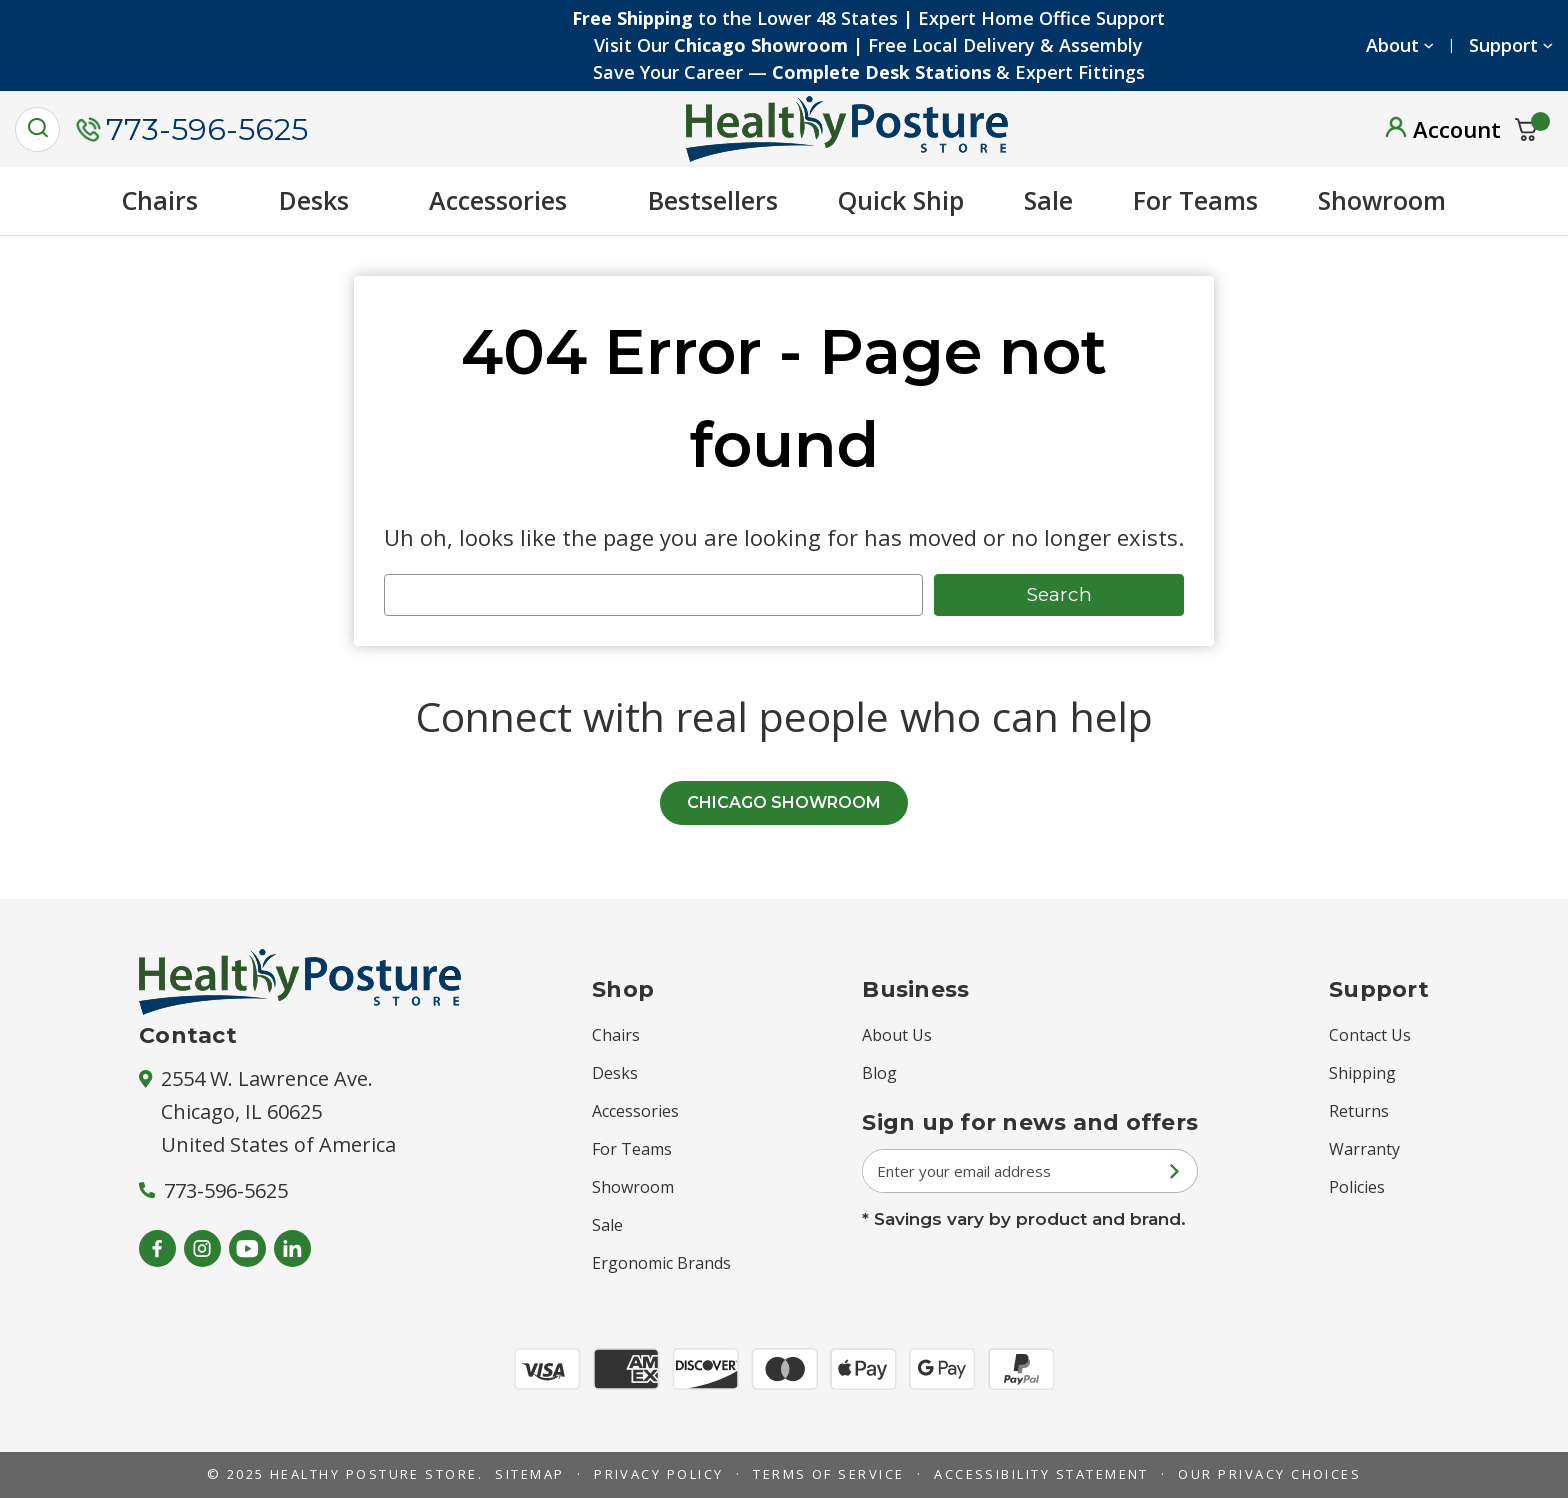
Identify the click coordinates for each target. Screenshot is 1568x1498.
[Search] (37, 129)
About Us (897, 1035)
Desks (324, 200)
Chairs (170, 200)
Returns (1359, 1111)
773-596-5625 (192, 129)
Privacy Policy (659, 1474)
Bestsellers (713, 200)
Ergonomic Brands (661, 1263)
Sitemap (529, 1474)
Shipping (1362, 1073)
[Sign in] (1443, 129)
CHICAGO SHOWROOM (784, 802)
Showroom (633, 1187)
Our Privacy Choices (1269, 1474)
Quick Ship (901, 200)
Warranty (1364, 1149)
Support (1503, 45)
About (1392, 45)
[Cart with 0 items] (1526, 129)
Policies (1357, 1187)
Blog (879, 1073)
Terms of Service (829, 1474)
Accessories (508, 200)
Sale (1048, 200)
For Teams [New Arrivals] (1195, 200)
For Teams (632, 1149)
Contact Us (1370, 1035)
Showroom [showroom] (1382, 200)
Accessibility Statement (1041, 1474)
